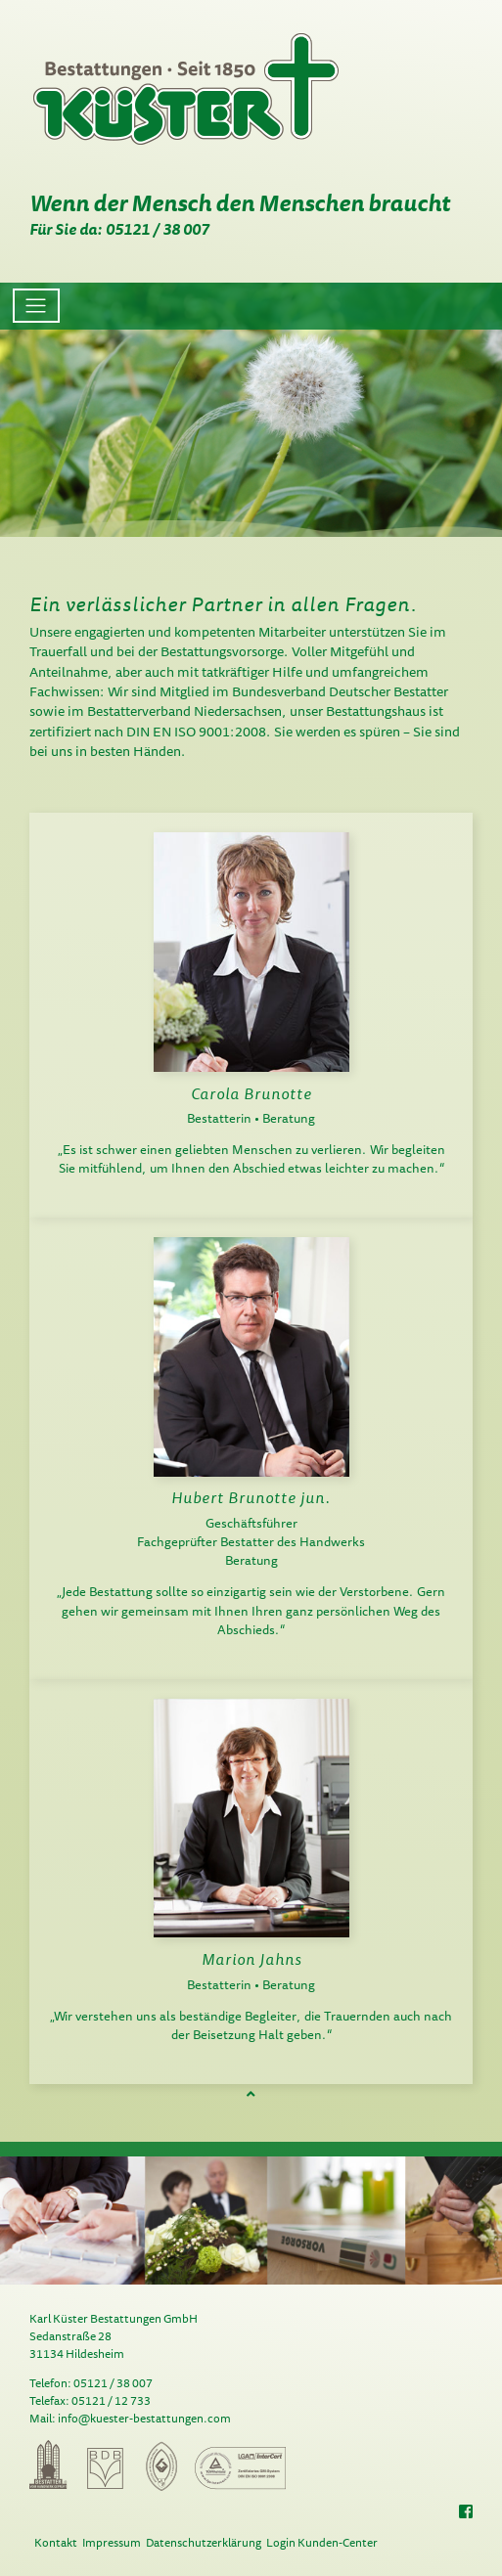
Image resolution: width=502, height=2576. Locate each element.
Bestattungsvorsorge (222, 651)
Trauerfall (58, 651)
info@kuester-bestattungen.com (144, 2418)
